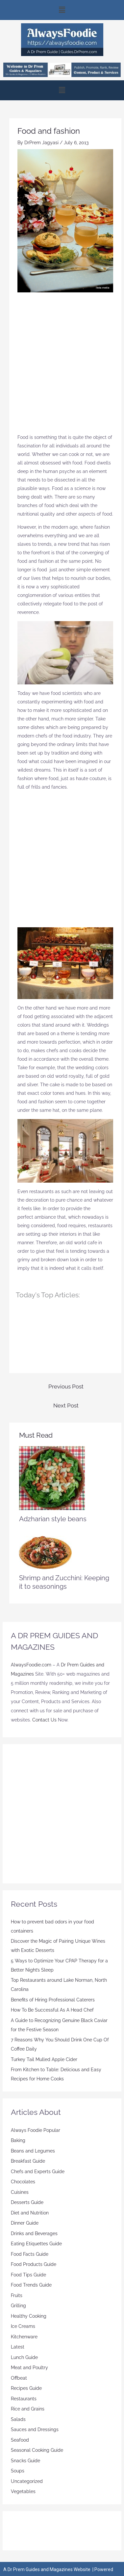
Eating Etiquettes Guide (36, 2243)
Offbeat (19, 2378)
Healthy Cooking (28, 2316)
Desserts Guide (27, 2202)
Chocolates (23, 2181)
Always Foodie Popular (35, 2130)
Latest (17, 2347)
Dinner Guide (24, 2223)
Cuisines (20, 2192)
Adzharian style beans (53, 1519)
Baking (18, 2140)
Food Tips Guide (28, 2274)
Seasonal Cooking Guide (37, 2450)
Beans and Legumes (33, 2150)
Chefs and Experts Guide (37, 2171)
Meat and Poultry (29, 2367)
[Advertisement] (62, 366)
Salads (18, 2419)
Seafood (20, 2440)
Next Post (66, 1405)
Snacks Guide (25, 2460)
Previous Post (66, 1386)
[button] (62, 10)
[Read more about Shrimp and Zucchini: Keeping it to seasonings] (45, 1552)
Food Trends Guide (31, 2285)
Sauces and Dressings (35, 2429)
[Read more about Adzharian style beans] (52, 1477)
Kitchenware (24, 2336)
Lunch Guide (24, 2357)
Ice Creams (23, 2326)
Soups (17, 2470)
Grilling (18, 2305)
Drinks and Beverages (34, 2233)
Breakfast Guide (28, 2161)
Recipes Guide (26, 2388)
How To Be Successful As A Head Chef (52, 2010)
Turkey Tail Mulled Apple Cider (44, 2059)
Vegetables (23, 2491)
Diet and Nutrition (30, 2212)
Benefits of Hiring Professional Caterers (53, 1999)
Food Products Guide (33, 2264)
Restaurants (24, 2398)
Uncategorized (27, 2481)
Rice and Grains (27, 2408)
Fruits (16, 2295)
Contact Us (44, 1719)
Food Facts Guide (29, 2254)
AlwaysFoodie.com (31, 1664)
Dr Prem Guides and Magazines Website (49, 2569)
